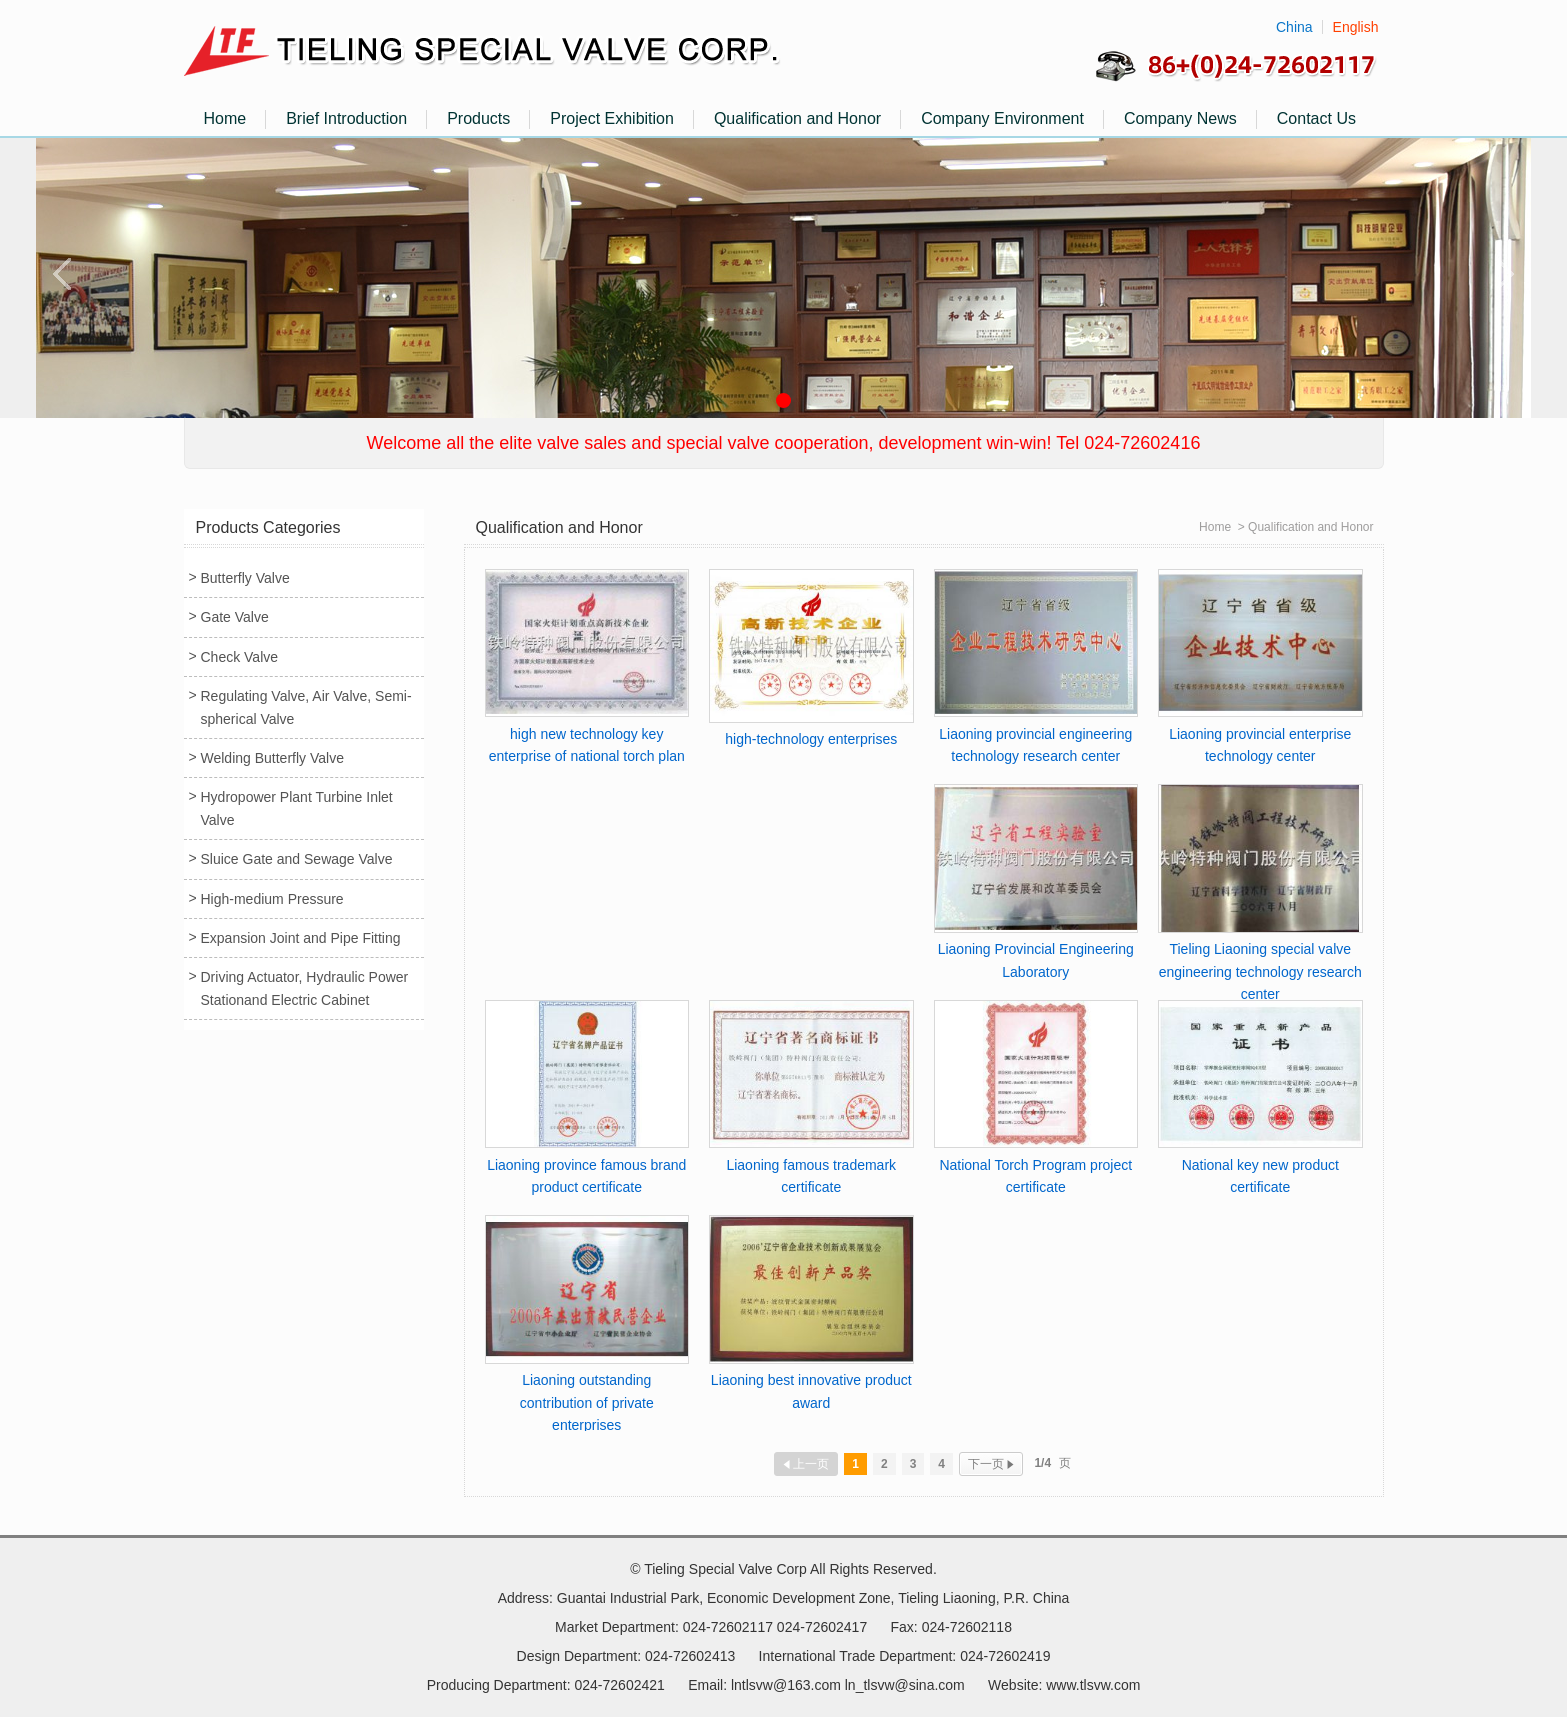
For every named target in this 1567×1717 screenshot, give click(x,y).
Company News (1180, 118)
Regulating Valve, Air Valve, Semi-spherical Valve (306, 707)
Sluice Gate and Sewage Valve (297, 859)
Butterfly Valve (245, 578)
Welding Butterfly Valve (272, 758)
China (1294, 27)
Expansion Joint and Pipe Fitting (301, 938)
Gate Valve (235, 617)
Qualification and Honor (797, 118)
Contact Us (1316, 118)
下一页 (991, 1464)
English (1356, 27)
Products (478, 118)
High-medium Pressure (272, 899)
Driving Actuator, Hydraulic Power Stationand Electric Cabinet (305, 988)
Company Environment (1002, 118)
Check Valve (240, 657)
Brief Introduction (346, 118)
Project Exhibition (612, 118)
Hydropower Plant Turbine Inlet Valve (297, 808)
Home (225, 118)
